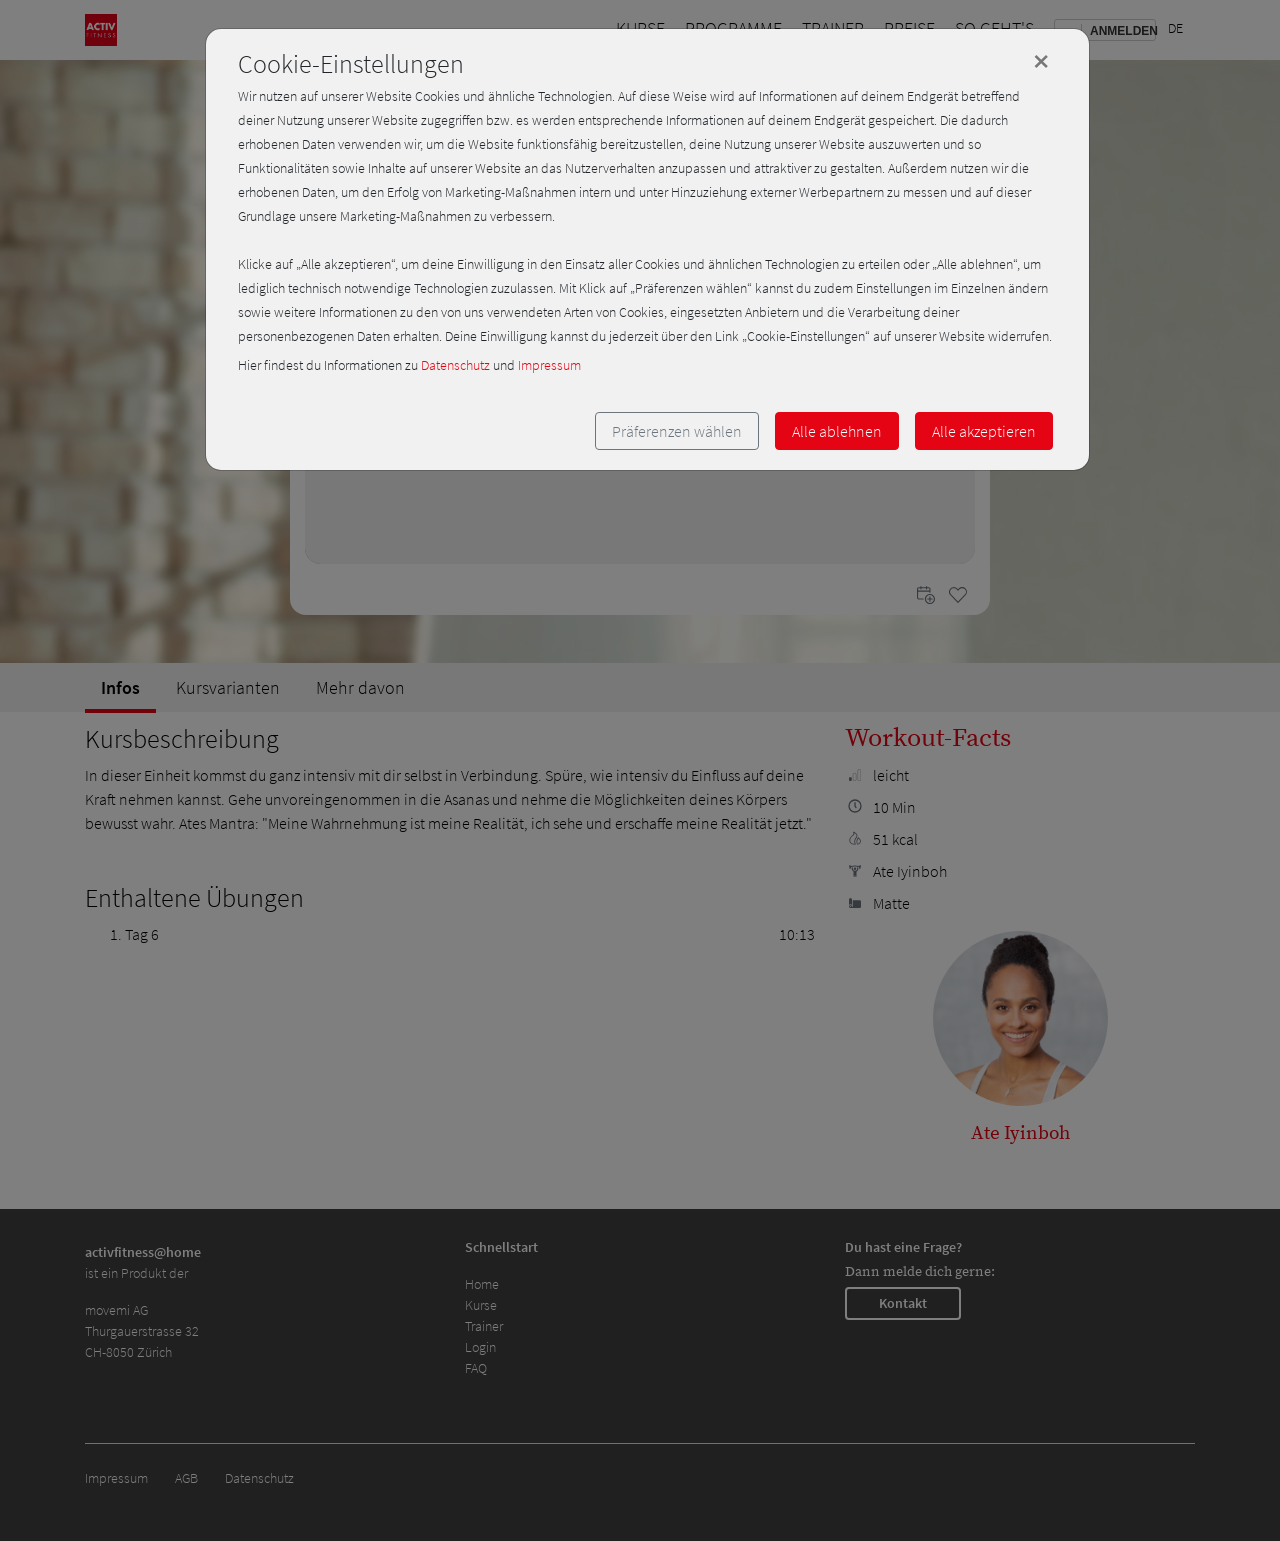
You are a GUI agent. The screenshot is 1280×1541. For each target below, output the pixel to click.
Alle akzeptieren (984, 431)
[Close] (1041, 61)
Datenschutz (455, 365)
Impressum (549, 365)
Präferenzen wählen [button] (677, 431)
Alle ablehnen (837, 431)
